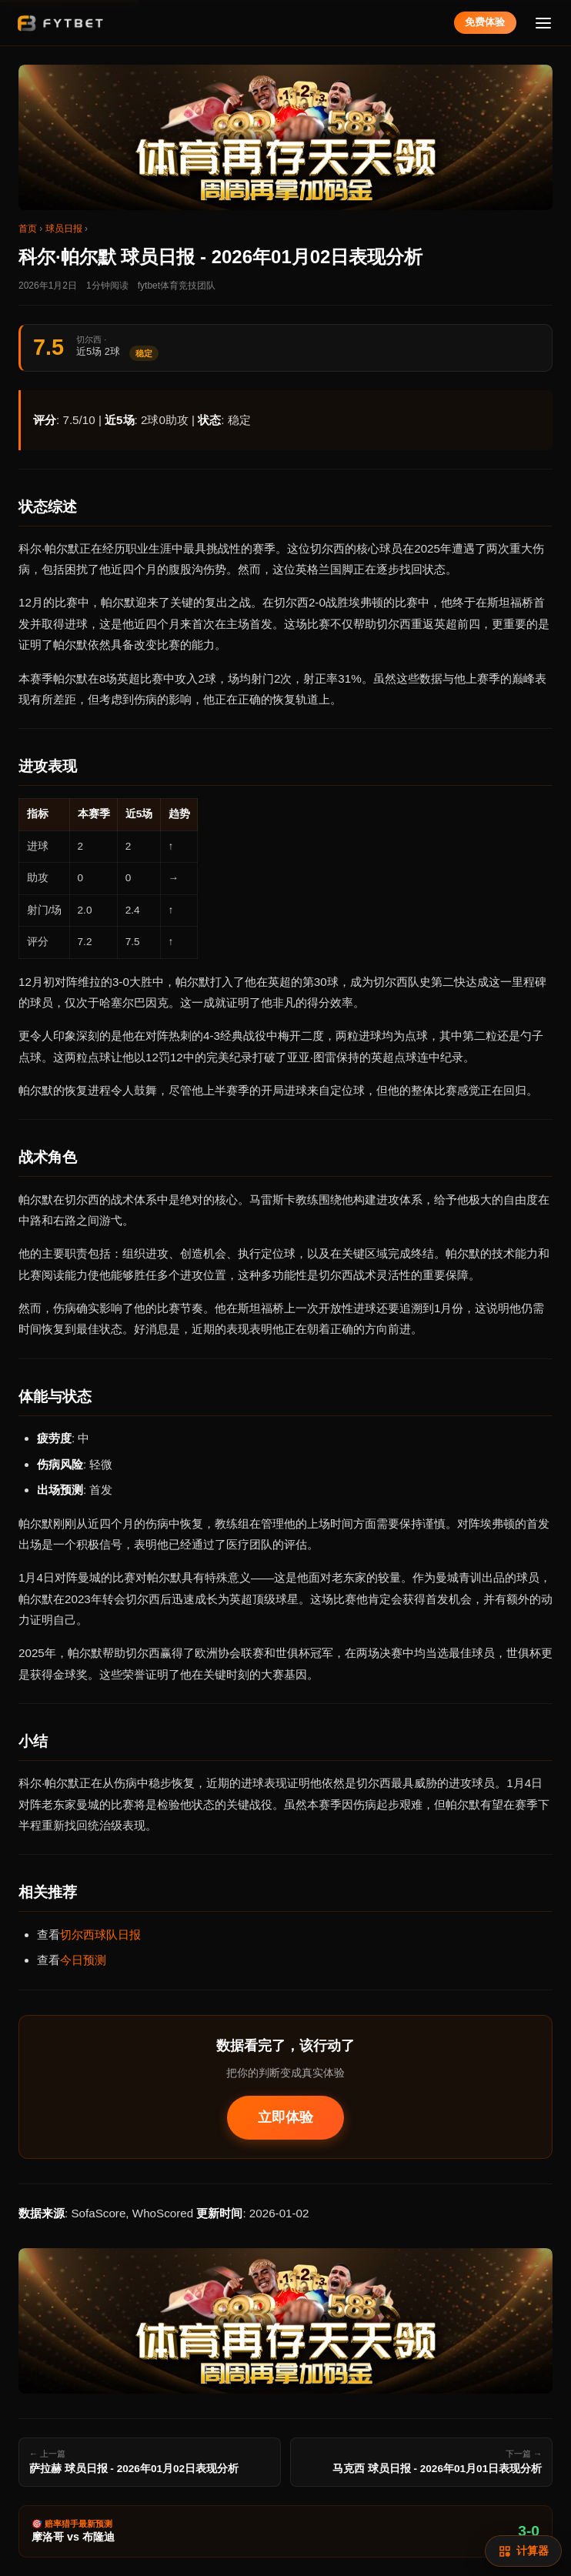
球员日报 (63, 228)
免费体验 (485, 22)
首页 (27, 228)
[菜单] (543, 22)
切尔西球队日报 (100, 1934)
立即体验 (285, 2117)
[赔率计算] (523, 2551)
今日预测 (83, 1959)
